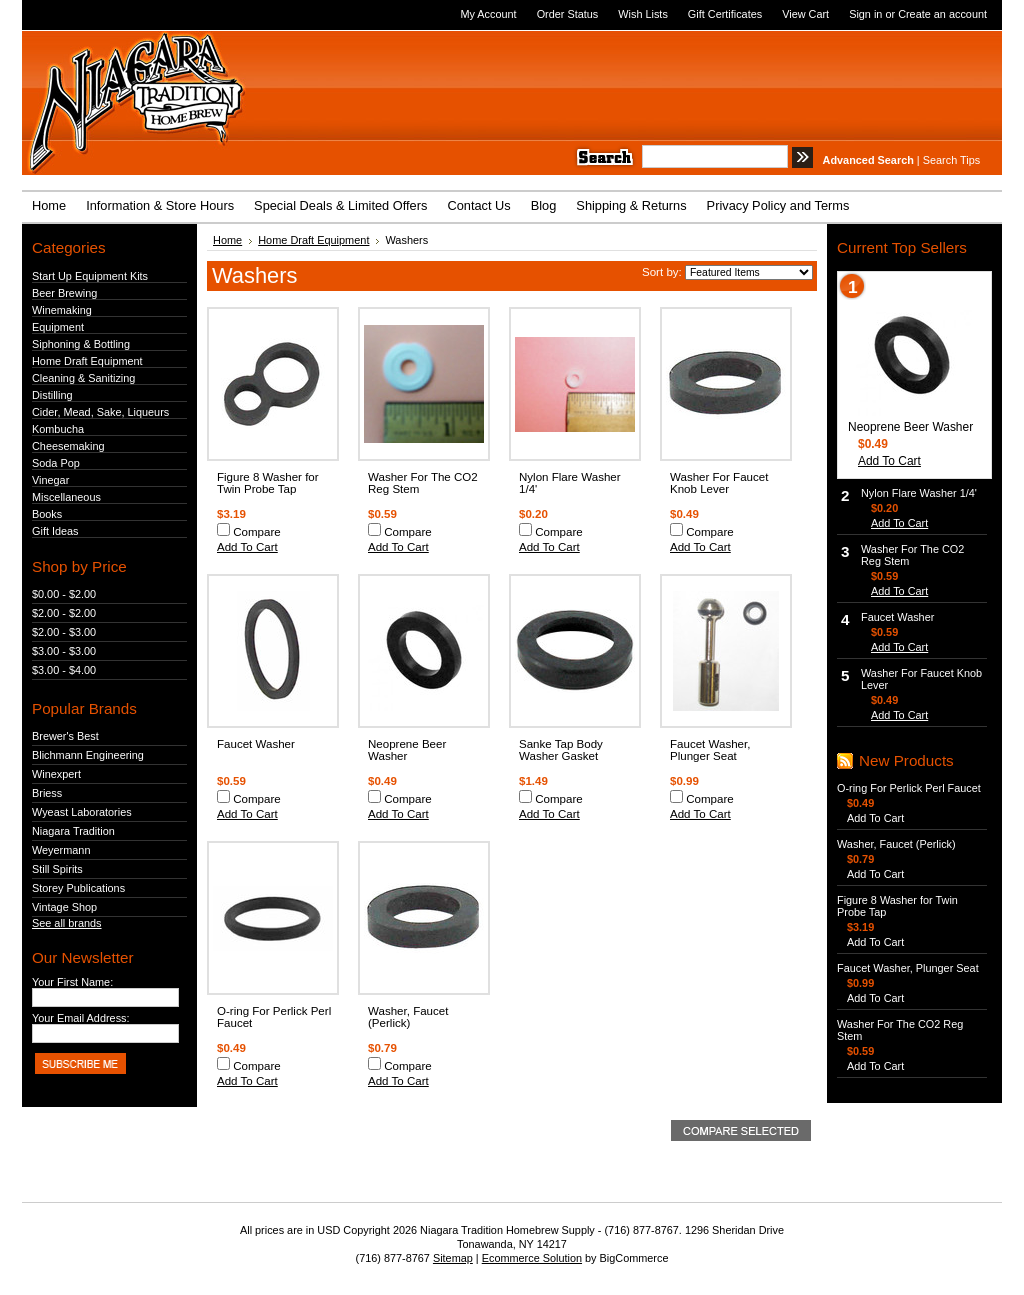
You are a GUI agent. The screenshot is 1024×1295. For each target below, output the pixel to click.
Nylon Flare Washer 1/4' (919, 493)
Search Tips (951, 160)
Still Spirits (57, 869)
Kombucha (58, 429)
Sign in (865, 14)
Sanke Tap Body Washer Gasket (561, 750)
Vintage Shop (64, 907)
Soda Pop (56, 463)
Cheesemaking (68, 446)
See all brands (67, 923)
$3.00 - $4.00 (64, 670)
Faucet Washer (256, 744)
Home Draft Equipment (87, 361)
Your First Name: (72, 982)
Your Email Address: (81, 1018)
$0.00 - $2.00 (64, 594)
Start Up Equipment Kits (90, 276)
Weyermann (61, 850)
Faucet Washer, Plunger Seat (710, 750)
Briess (47, 793)
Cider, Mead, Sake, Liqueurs (100, 412)
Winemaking (62, 310)
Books (47, 514)
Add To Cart (247, 547)
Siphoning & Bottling (81, 344)
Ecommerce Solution (532, 1258)
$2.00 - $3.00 (64, 632)
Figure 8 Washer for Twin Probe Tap (268, 483)
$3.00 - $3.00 (64, 651)
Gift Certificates (725, 14)
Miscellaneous (66, 497)
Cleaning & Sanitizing (83, 378)
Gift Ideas (55, 531)
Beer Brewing (64, 293)
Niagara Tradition (73, 831)
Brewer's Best (65, 736)
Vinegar (50, 480)
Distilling (52, 395)
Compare (257, 532)
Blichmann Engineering (88, 755)
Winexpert (56, 774)
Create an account (942, 14)
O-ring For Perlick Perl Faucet (909, 788)
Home (227, 240)
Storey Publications (78, 888)
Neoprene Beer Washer (407, 750)
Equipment (58, 327)
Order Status (568, 14)
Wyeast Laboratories (82, 812)
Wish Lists (643, 14)
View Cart (805, 14)
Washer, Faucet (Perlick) (408, 1017)
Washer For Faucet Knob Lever (719, 483)
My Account (488, 14)
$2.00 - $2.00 (64, 613)
